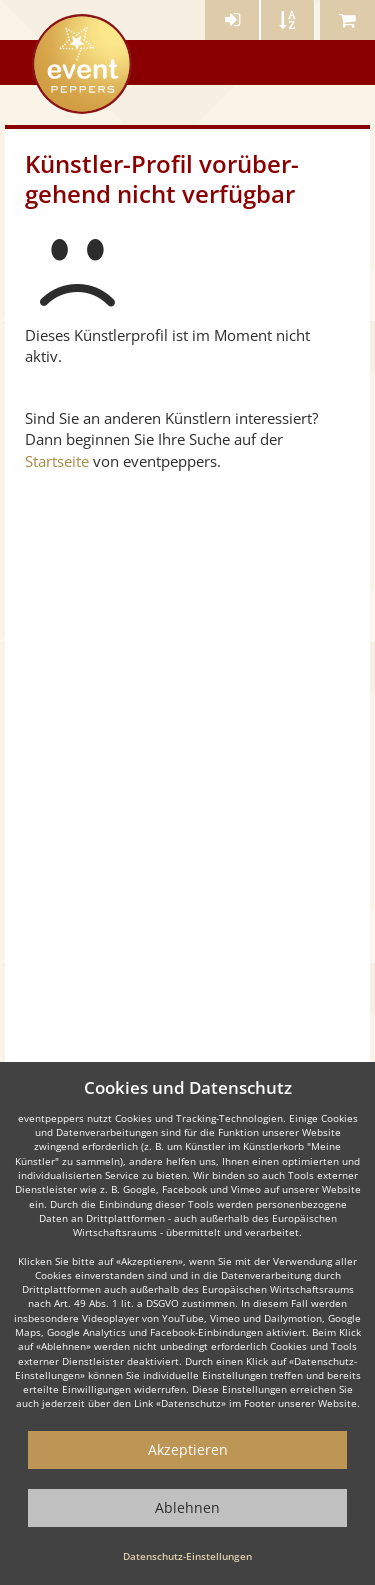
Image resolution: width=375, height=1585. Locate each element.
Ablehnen (187, 1507)
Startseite (57, 461)
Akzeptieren (188, 1449)
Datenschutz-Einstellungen (187, 1556)
